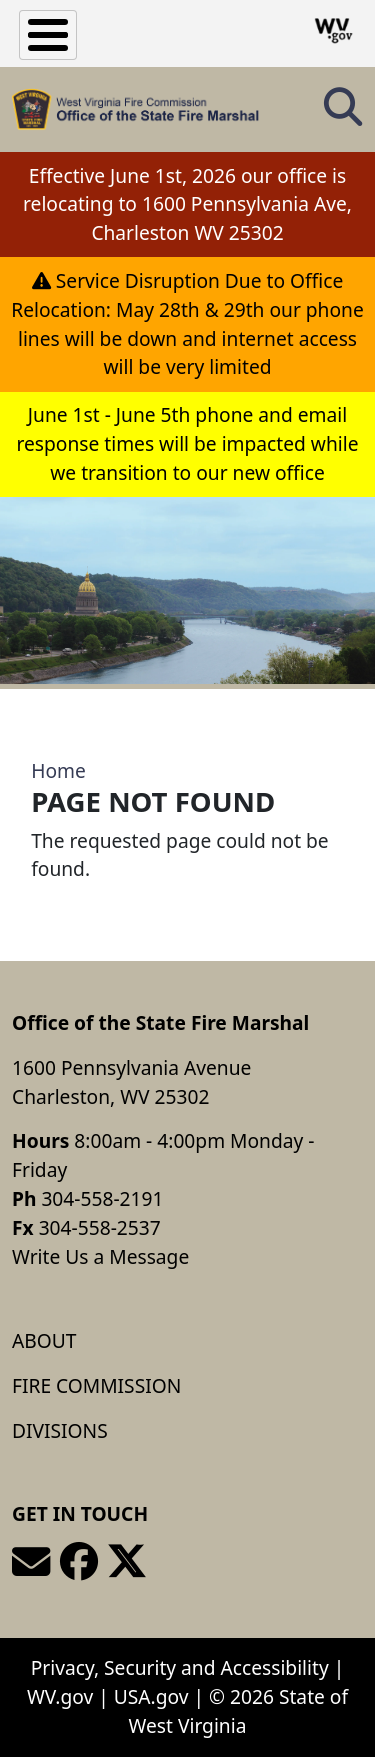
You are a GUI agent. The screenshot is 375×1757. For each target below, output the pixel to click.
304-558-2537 (100, 1227)
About (44, 1340)
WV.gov (60, 1696)
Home (58, 770)
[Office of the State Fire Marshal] (135, 109)
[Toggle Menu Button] (48, 35)
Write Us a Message (100, 1256)
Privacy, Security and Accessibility (180, 1667)
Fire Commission (96, 1385)
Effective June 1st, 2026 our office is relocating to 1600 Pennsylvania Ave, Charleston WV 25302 (187, 204)
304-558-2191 (102, 1198)
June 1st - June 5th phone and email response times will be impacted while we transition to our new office (187, 443)
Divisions (60, 1430)
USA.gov (151, 1696)
